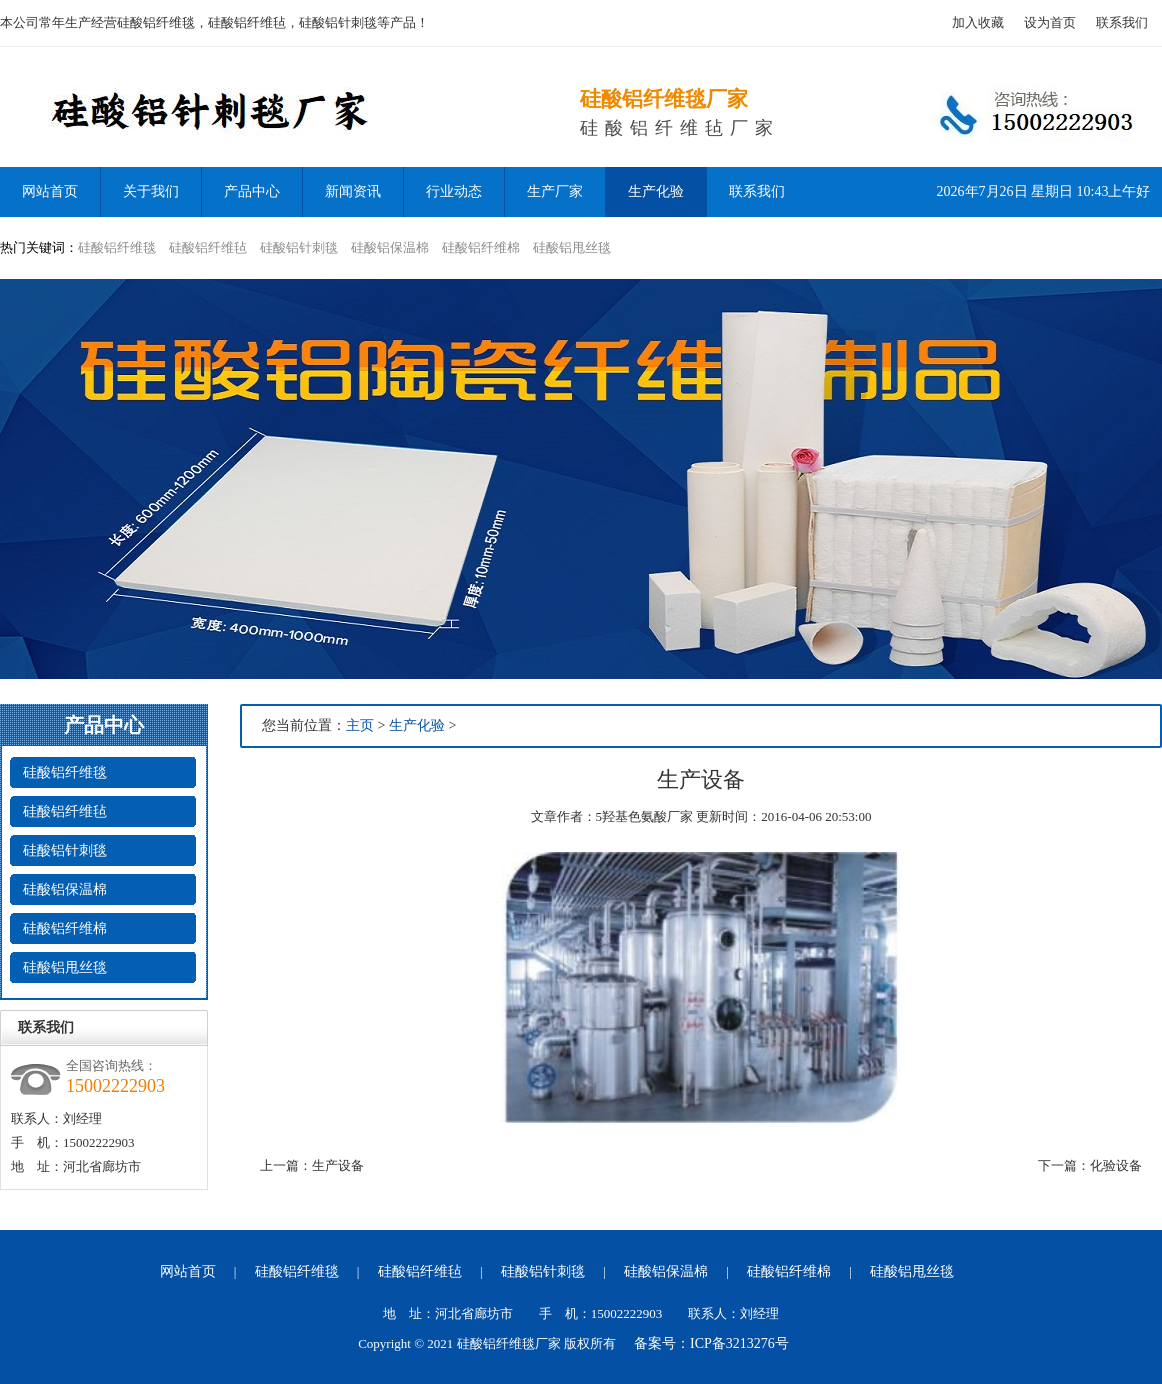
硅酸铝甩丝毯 (572, 247)
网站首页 (188, 1271)
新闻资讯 (353, 191)
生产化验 (656, 191)
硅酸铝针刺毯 (299, 247)
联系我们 (1122, 22)
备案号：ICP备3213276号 (711, 1343)
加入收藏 (978, 22)
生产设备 (338, 1165)
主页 (360, 725)
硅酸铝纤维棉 (481, 247)
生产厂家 (555, 191)
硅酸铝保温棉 (390, 247)
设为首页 (1050, 22)
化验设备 (1116, 1165)
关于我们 (151, 191)
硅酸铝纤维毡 (208, 247)
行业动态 (454, 191)
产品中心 (252, 191)
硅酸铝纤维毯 (117, 247)
